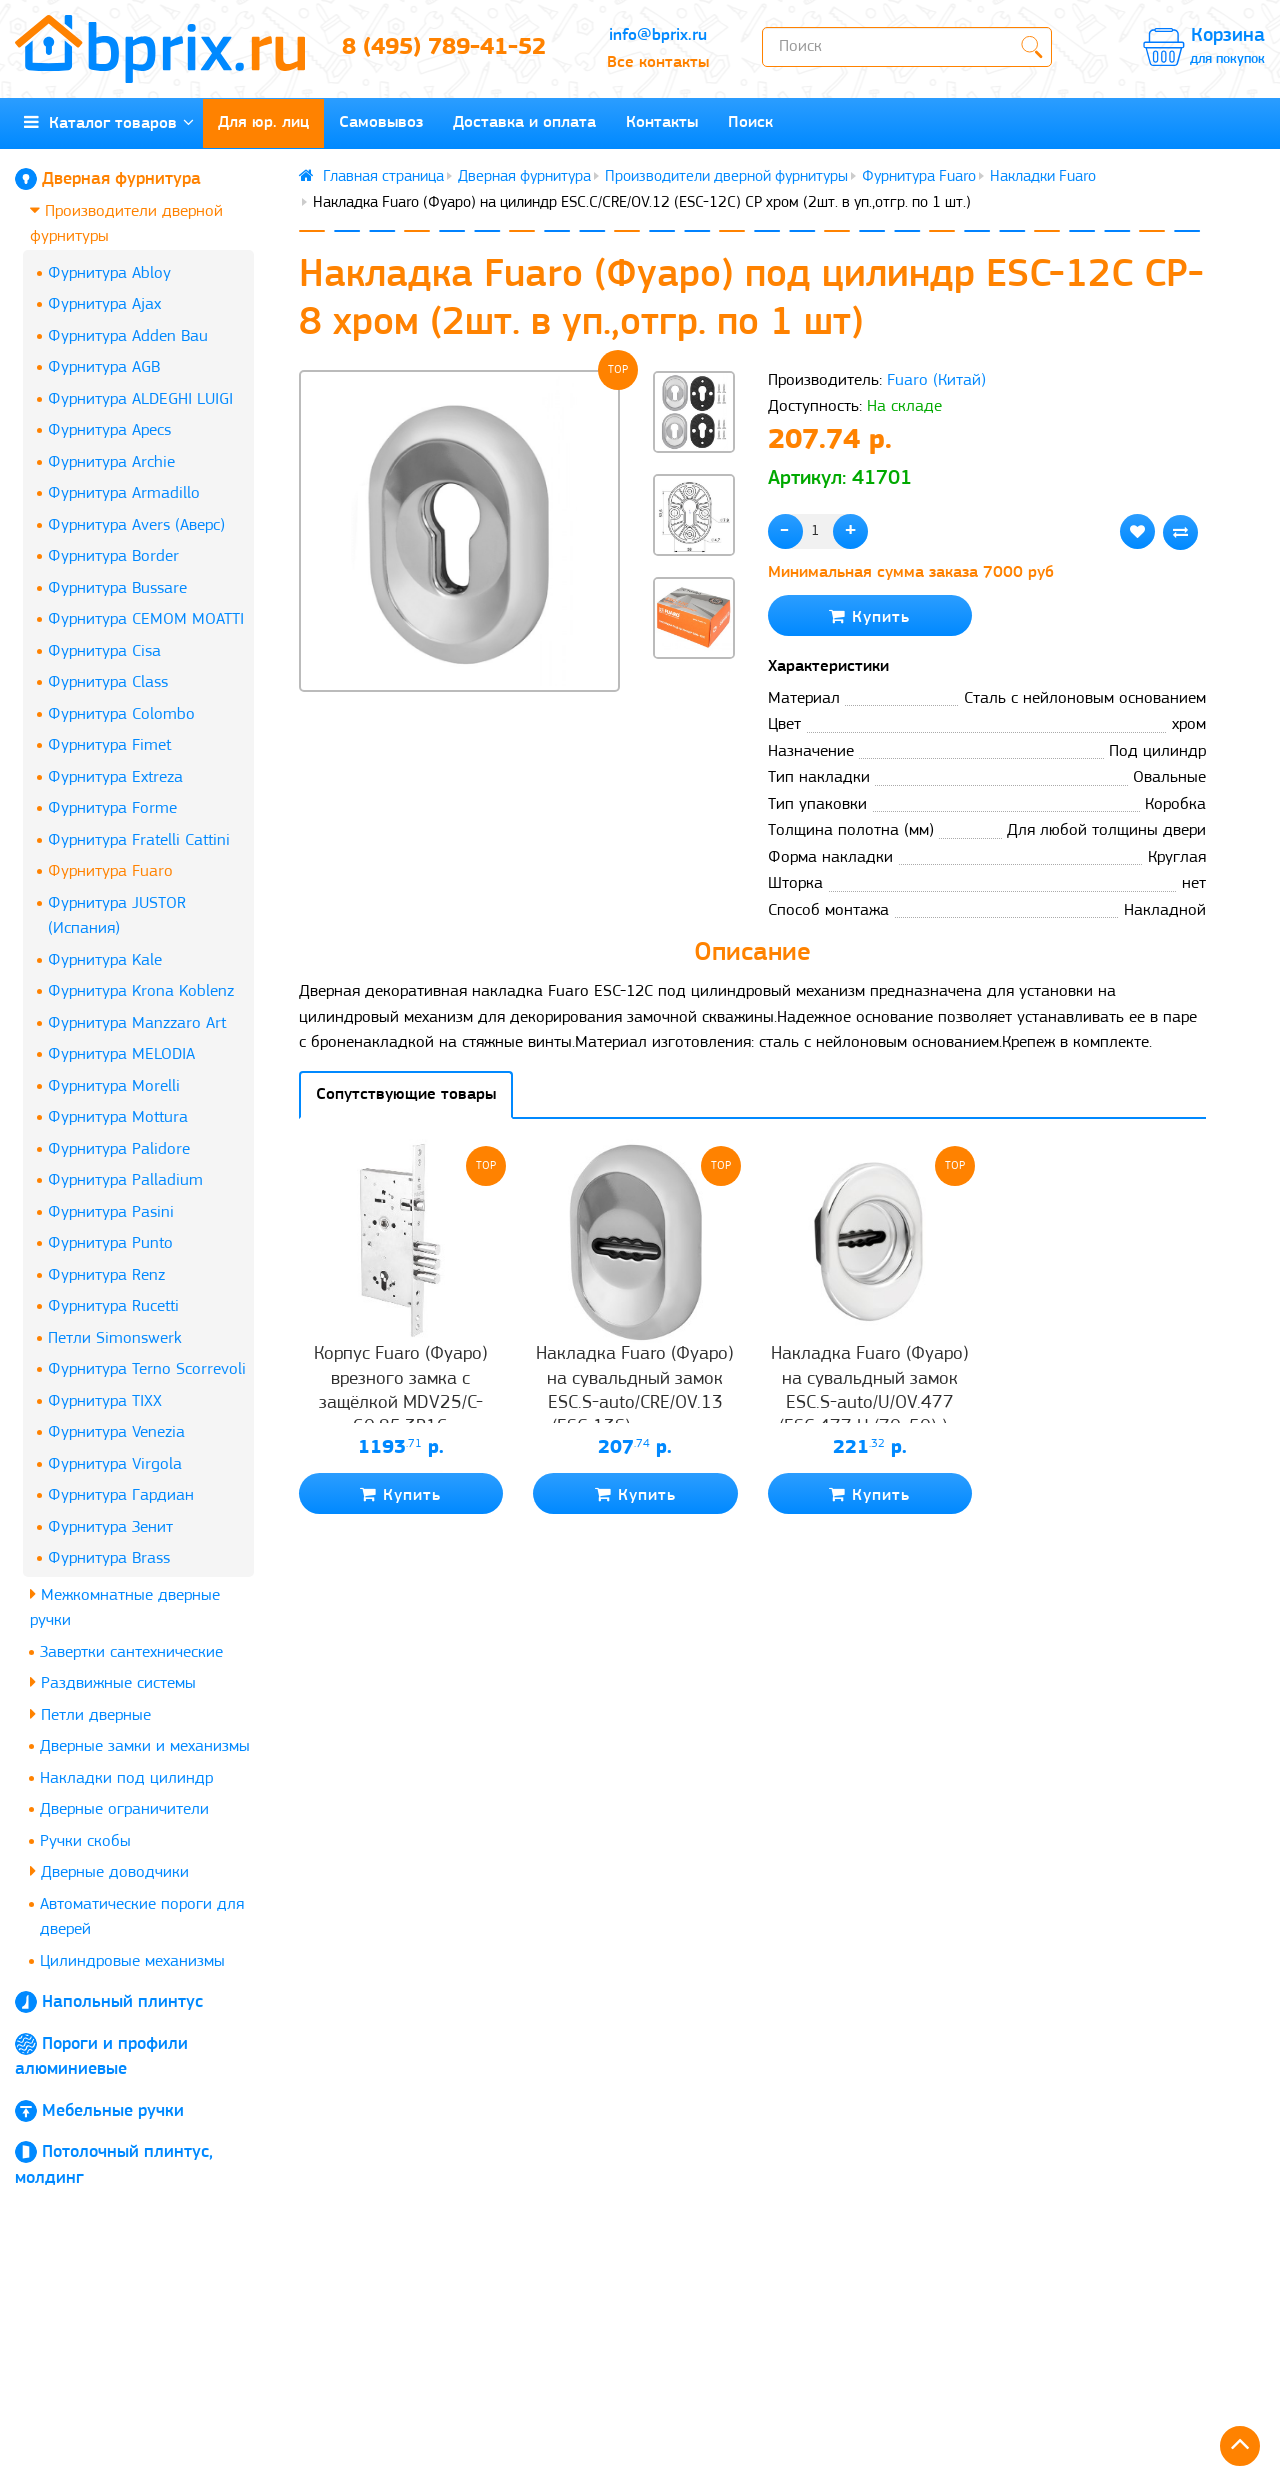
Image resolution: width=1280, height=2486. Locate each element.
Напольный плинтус (122, 2002)
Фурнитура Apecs (109, 430)
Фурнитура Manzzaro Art (137, 1023)
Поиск (750, 122)
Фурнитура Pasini (111, 1212)
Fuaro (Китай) (936, 380)
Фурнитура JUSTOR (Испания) (117, 916)
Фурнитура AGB (104, 367)
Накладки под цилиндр (126, 1778)
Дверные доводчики (109, 1871)
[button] (694, 692)
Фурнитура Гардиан (121, 1495)
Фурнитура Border (113, 556)
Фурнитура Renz (106, 1275)
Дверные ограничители (124, 1809)
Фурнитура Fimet (109, 745)
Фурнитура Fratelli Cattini (139, 840)
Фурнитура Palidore (119, 1149)
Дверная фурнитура (121, 179)
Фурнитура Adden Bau (128, 336)
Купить (869, 616)
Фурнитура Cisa (104, 651)
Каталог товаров (109, 122)
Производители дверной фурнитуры (126, 223)
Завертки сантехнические (131, 1652)
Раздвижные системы (113, 1682)
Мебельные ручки (113, 2111)
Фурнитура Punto (110, 1243)
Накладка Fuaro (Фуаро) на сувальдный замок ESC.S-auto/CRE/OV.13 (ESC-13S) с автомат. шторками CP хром (635, 1403)
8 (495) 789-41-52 (444, 48)
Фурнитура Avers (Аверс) (136, 525)
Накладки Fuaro (1043, 177)
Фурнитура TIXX (105, 1401)
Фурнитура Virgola (115, 1464)
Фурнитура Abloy (109, 273)
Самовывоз (381, 122)
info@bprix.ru (658, 35)
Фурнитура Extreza (115, 777)
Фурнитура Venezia (116, 1432)
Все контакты (658, 62)
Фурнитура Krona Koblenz (141, 991)
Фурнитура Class (108, 682)
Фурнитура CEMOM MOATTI (146, 619)
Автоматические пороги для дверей (142, 1917)
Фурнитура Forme (112, 808)
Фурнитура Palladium (125, 1180)
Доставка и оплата (524, 122)
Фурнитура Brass (109, 1558)
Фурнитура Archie (111, 462)
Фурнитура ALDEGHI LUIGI (140, 399)
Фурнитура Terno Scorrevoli (147, 1369)
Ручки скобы (85, 1841)
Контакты (662, 122)
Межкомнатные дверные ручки (125, 1607)
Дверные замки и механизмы (145, 1746)
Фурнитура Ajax (104, 304)
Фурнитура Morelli (114, 1086)
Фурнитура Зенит (110, 1527)
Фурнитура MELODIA (121, 1054)
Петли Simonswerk (115, 1338)
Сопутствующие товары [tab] (406, 1094)
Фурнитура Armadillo (124, 493)
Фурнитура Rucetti (113, 1306)
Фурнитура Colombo (121, 714)
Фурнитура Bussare (117, 588)
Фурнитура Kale (105, 960)
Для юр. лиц (263, 122)
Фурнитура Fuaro (110, 871)
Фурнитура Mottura (118, 1117)
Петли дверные (90, 1714)
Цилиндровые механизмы (132, 1961)
